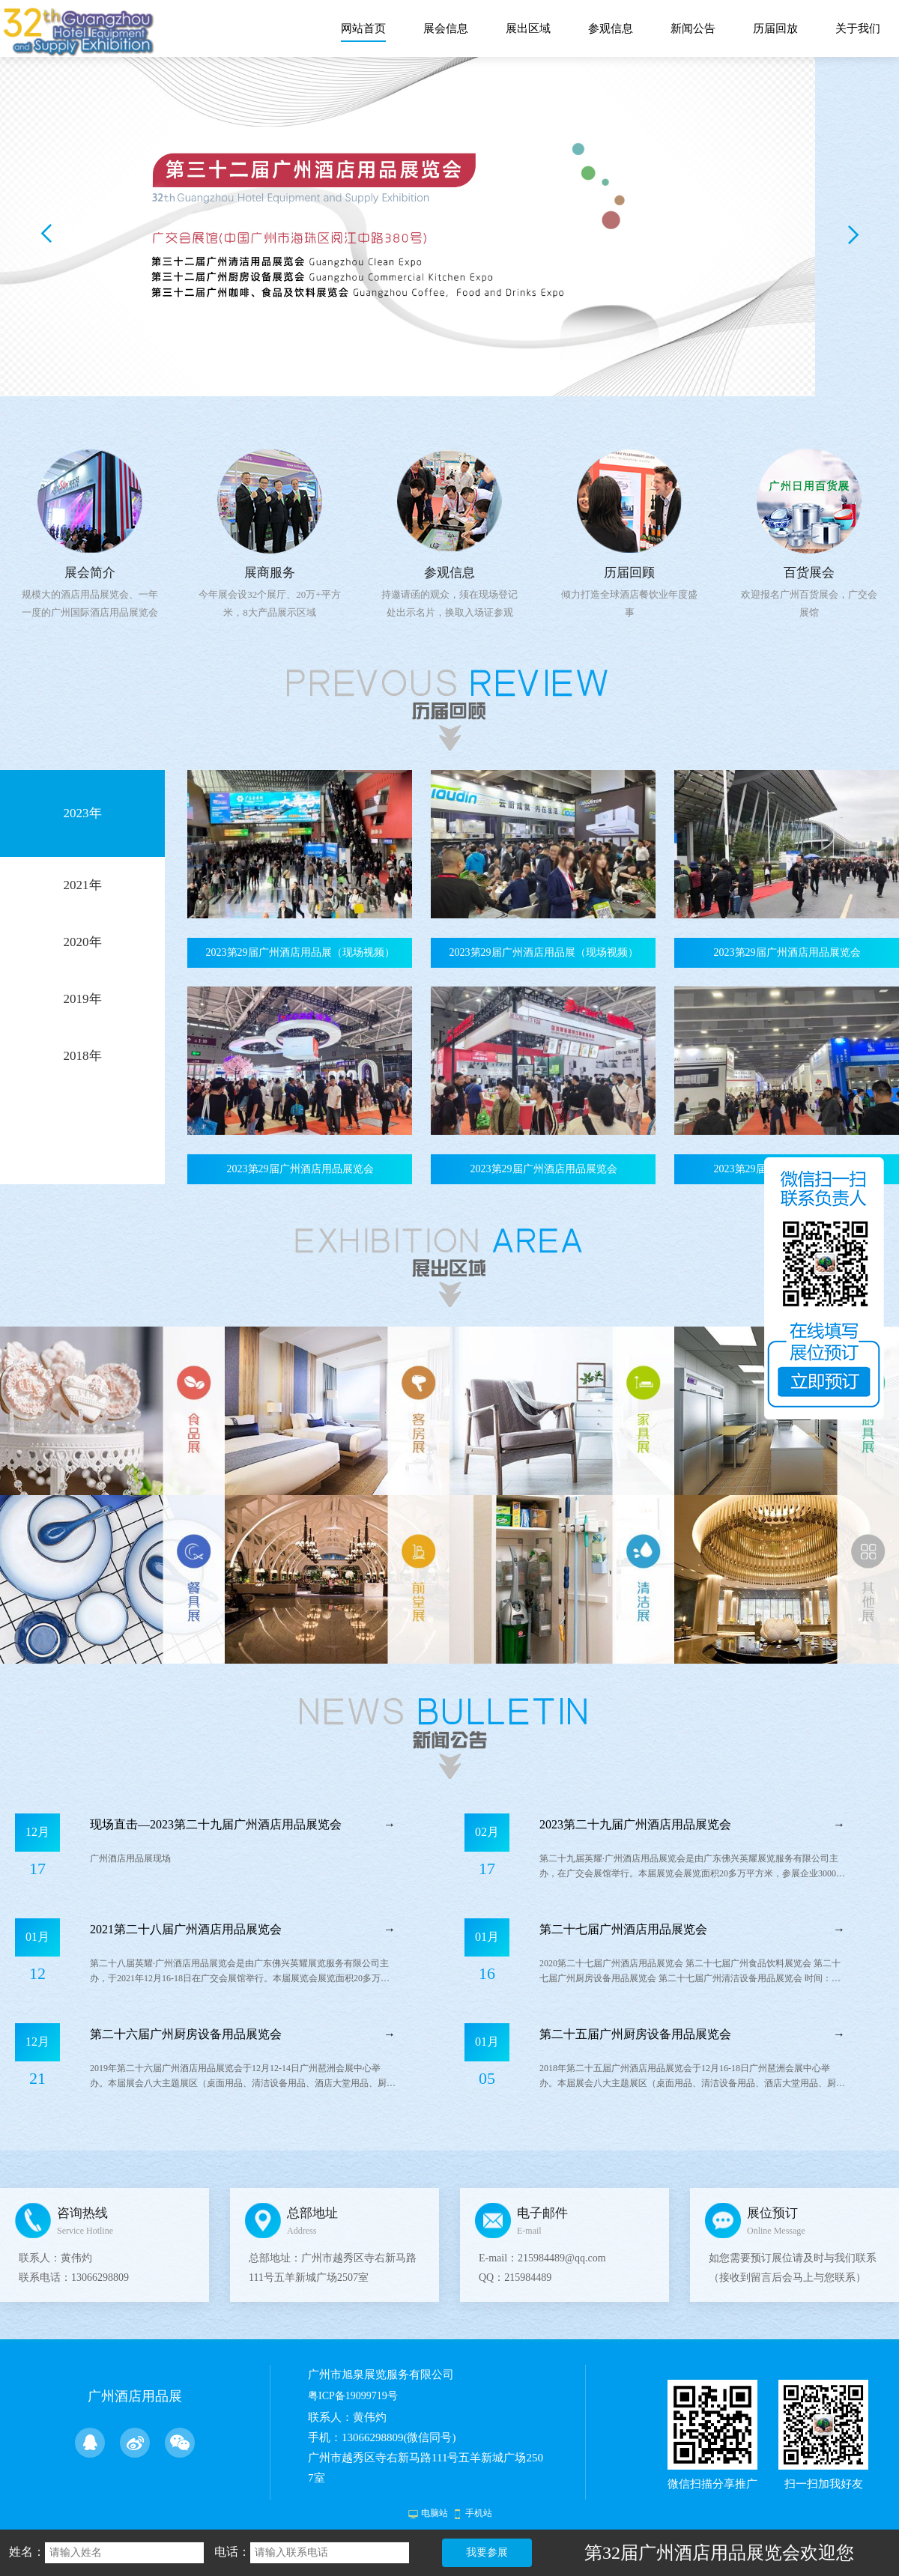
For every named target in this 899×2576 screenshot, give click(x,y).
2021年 (83, 885)
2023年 (83, 813)
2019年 (83, 999)
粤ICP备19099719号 (353, 2395)
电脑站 (434, 2513)
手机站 (478, 2513)
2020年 (83, 942)
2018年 (83, 1056)
